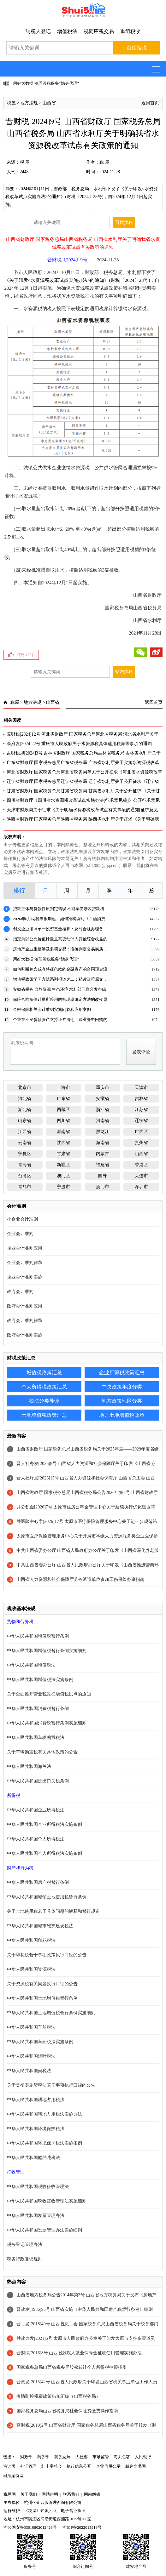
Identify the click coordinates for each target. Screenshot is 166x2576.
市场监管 (100, 2456)
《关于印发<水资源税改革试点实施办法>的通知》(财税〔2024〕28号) (77, 280)
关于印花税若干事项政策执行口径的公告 (46, 1954)
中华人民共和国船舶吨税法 (33, 2157)
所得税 (13, 1795)
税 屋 (25, 162)
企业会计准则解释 (24, 1262)
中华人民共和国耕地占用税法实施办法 (44, 2114)
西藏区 (63, 1109)
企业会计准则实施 (24, 1277)
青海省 (24, 1164)
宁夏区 (24, 1153)
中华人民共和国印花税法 (31, 1940)
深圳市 (141, 1186)
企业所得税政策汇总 (122, 1372)
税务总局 (62, 2456)
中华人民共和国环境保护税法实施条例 (44, 2143)
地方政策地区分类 (122, 1401)
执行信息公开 (79, 2466)
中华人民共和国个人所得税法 (35, 1839)
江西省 (24, 1131)
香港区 (141, 1164)
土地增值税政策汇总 (44, 1415)
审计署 (9, 2466)
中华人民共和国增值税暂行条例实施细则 (46, 1650)
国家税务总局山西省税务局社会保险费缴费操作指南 (67, 2410)
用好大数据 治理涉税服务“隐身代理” (46, 83)
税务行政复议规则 (24, 2259)
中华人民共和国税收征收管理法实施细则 (46, 2201)
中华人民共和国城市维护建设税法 (40, 1925)
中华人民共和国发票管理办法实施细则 (44, 2230)
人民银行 (143, 2456)
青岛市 (24, 1186)
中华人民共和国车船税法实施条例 (40, 2041)
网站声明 (50, 2494)
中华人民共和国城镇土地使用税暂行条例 (46, 1897)
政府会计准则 (20, 1291)
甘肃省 (63, 1153)
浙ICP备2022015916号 (82, 2527)
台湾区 (24, 1175)
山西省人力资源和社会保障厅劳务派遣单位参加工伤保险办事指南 (80, 1579)
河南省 (102, 1120)
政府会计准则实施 (24, 1335)
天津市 (141, 1087)
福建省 (102, 1164)
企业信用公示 (108, 2466)
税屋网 (9, 2494)
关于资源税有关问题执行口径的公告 (42, 1983)
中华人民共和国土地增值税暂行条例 (42, 1998)
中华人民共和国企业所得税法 (35, 1810)
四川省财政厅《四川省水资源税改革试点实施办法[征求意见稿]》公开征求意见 (83, 800)
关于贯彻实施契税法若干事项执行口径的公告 (51, 2085)
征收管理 (16, 2172)
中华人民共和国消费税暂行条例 (38, 1708)
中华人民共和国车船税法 (31, 2027)
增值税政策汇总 (44, 1372)
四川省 (63, 1120)
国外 (102, 1175)
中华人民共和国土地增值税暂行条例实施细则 (51, 2012)
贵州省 (141, 1142)
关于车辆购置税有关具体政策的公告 (42, 1752)
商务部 (43, 2456)
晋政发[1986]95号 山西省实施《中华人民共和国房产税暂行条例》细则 (84, 2309)
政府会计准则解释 (24, 1320)
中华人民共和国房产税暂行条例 (38, 1882)
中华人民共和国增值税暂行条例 (38, 1636)
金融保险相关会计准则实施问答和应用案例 (52, 1009)
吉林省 (141, 1098)
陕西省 (63, 1142)
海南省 (102, 1142)
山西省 (49, 102)
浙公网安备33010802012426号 (30, 2527)
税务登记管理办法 (24, 2244)
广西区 (141, 1131)
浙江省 (102, 1109)
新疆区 (63, 1164)
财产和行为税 (20, 1868)
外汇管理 (28, 2466)
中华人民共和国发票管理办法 (35, 2215)
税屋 (11, 102)
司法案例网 (13, 2475)
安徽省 (102, 1098)
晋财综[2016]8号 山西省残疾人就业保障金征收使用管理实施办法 (79, 2353)
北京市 (24, 1087)
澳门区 (63, 1175)
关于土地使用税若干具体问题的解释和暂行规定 (53, 1911)
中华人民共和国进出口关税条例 (38, 1781)
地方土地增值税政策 (122, 1415)
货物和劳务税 (20, 1621)
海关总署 (122, 2456)
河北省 (24, 1098)
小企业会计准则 (22, 1219)
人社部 (81, 2456)
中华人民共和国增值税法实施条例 (40, 1679)
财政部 (26, 2456)
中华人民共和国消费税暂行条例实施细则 (46, 1723)
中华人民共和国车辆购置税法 (35, 1737)
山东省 (24, 1120)
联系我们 (71, 2494)
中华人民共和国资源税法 (31, 1969)
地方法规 (29, 102)
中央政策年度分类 (122, 1386)
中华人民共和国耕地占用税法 (35, 2099)
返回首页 (150, 102)
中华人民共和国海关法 (29, 1766)
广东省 (63, 1098)
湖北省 (24, 1109)
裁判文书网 (135, 2466)
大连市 (141, 1175)
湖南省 (63, 1131)
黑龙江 (102, 1131)
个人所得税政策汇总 (44, 1386)
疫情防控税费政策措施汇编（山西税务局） (58, 2396)
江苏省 (141, 1109)
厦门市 (102, 1186)
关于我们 (29, 2494)
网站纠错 (92, 2494)
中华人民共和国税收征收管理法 (38, 2186)
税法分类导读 (44, 1401)
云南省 (24, 1142)
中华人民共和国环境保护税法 (35, 2128)
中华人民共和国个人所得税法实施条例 (44, 1853)
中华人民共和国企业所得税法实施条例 (44, 1824)
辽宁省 (141, 1120)
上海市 (63, 1087)
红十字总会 (51, 2466)
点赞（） (25, 655)
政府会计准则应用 (24, 1306)
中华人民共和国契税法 (29, 2070)
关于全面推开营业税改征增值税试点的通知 (49, 1694)
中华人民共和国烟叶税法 (31, 2056)
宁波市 (63, 1186)
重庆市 (102, 1087)
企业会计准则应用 (24, 1248)
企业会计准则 (20, 1233)
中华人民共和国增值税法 (31, 1665)
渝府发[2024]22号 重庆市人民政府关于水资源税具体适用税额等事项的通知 (79, 743)
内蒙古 (102, 1153)
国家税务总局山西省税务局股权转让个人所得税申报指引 (71, 2367)
